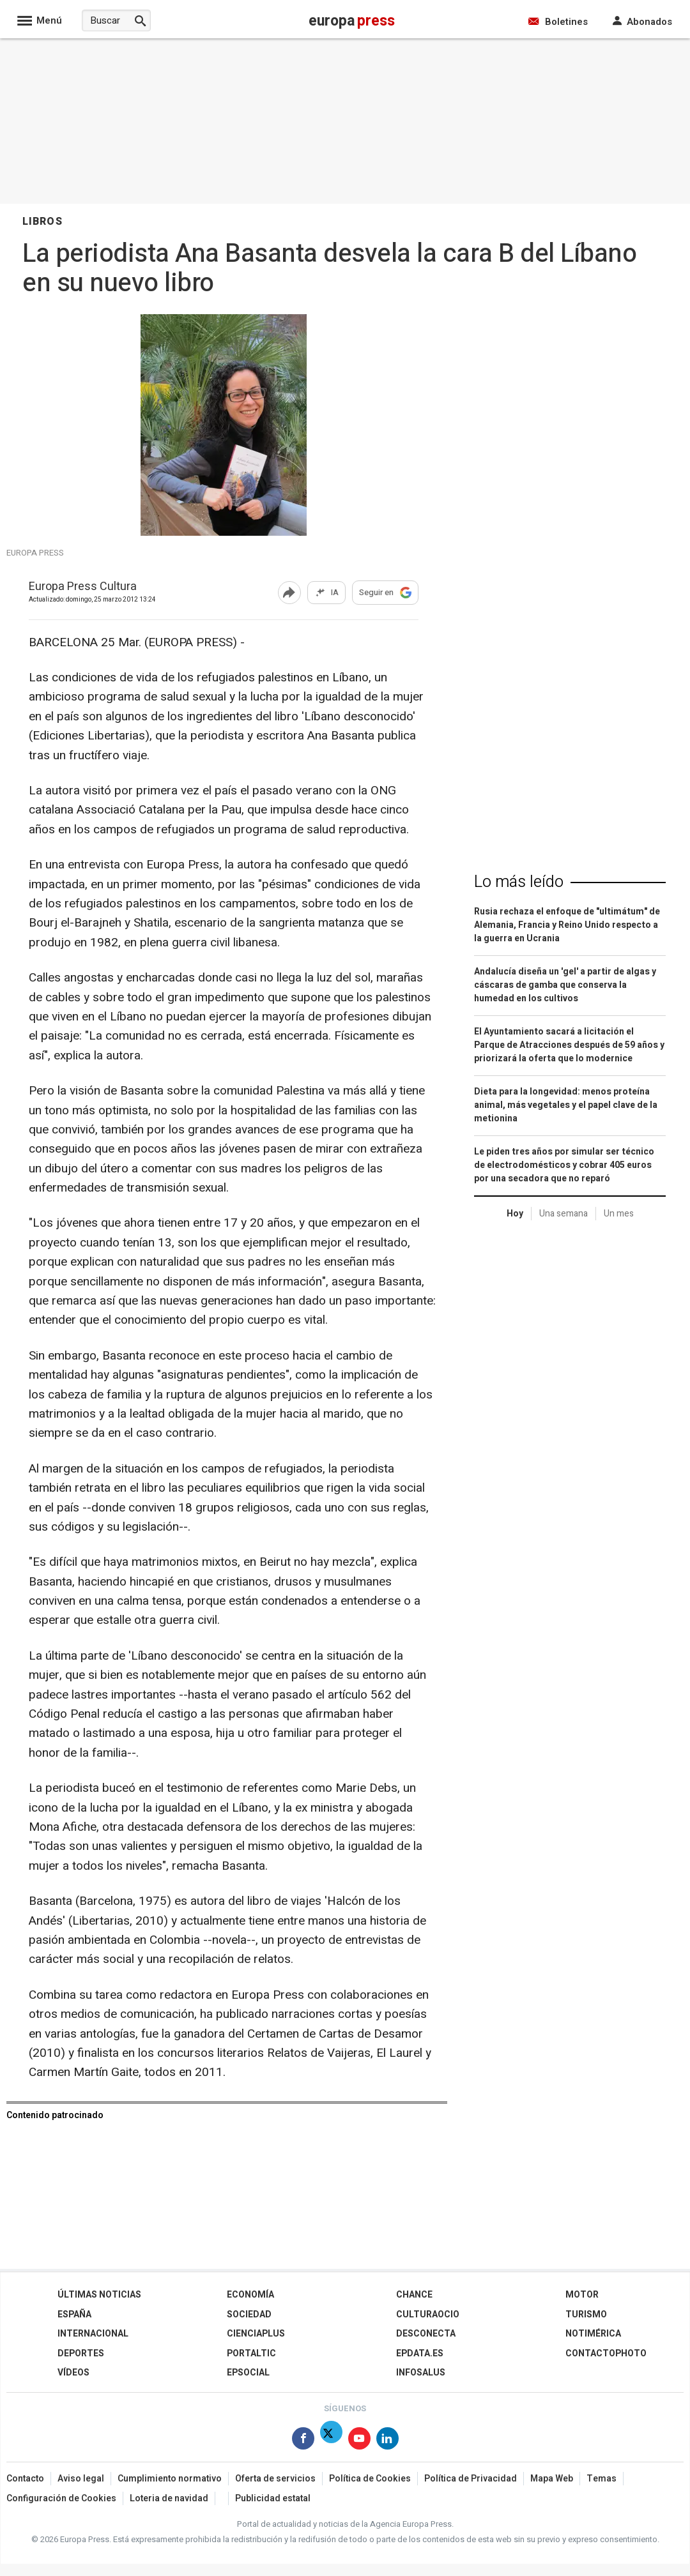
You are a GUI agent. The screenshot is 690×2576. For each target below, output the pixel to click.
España (74, 2314)
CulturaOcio (427, 2314)
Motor (582, 2294)
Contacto (25, 2478)
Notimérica (593, 2333)
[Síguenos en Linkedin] (387, 2441)
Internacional (92, 2333)
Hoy (515, 1213)
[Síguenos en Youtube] (359, 2441)
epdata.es (419, 2353)
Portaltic (251, 2353)
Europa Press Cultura (83, 587)
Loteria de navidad (169, 2498)
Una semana (563, 1213)
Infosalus (420, 2372)
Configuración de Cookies (61, 2498)
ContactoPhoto (606, 2353)
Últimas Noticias (99, 2294)
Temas (601, 2478)
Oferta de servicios (275, 2478)
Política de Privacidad (470, 2478)
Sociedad (249, 2314)
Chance (414, 2294)
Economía (250, 2294)
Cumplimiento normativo (170, 2478)
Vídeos (73, 2372)
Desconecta (426, 2333)
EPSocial (248, 2372)
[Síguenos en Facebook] (303, 2441)
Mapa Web (551, 2478)
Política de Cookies (370, 2478)
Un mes (619, 1213)
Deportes (80, 2353)
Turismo (586, 2314)
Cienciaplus (256, 2333)
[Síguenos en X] (331, 2441)
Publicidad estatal (272, 2498)
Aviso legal (80, 2478)
